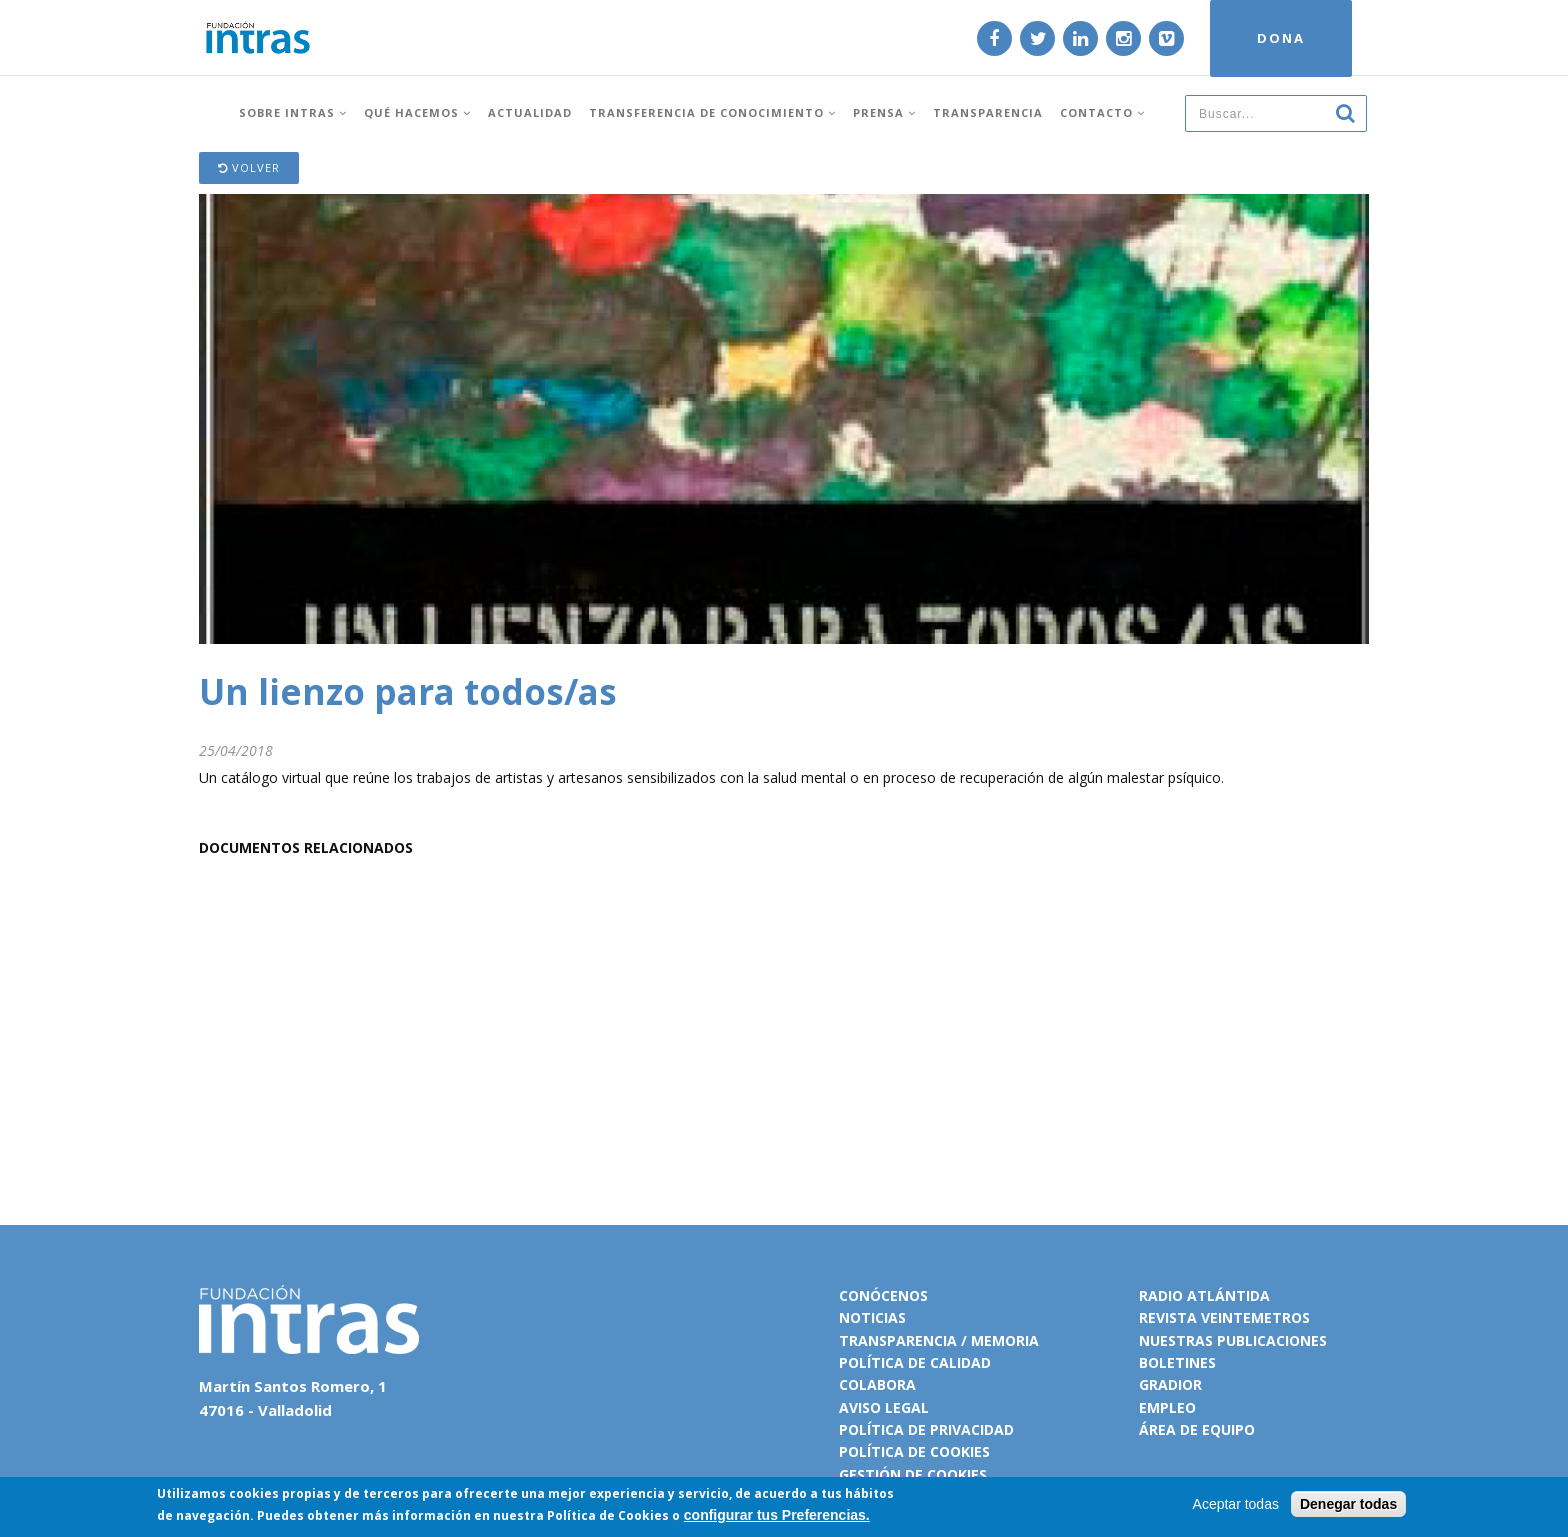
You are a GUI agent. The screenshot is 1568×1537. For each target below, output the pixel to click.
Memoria (1005, 1340)
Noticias (872, 1317)
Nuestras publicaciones (1233, 1340)
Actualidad (530, 112)
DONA (1281, 38)
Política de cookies (914, 1451)
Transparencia (988, 112)
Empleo (1167, 1407)
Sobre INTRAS (293, 112)
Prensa (884, 112)
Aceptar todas (1236, 1504)
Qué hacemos (417, 112)
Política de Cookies (608, 1515)
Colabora (877, 1384)
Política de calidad (915, 1362)
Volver (249, 167)
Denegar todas (1348, 1504)
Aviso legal (884, 1407)
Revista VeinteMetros (1224, 1317)
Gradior (1170, 1384)
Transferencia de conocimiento (712, 112)
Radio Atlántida (1204, 1295)
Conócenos (883, 1295)
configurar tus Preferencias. (777, 1515)
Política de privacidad (926, 1429)
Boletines (1177, 1362)
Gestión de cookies (913, 1474)
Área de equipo (1197, 1429)
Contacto (1102, 112)
